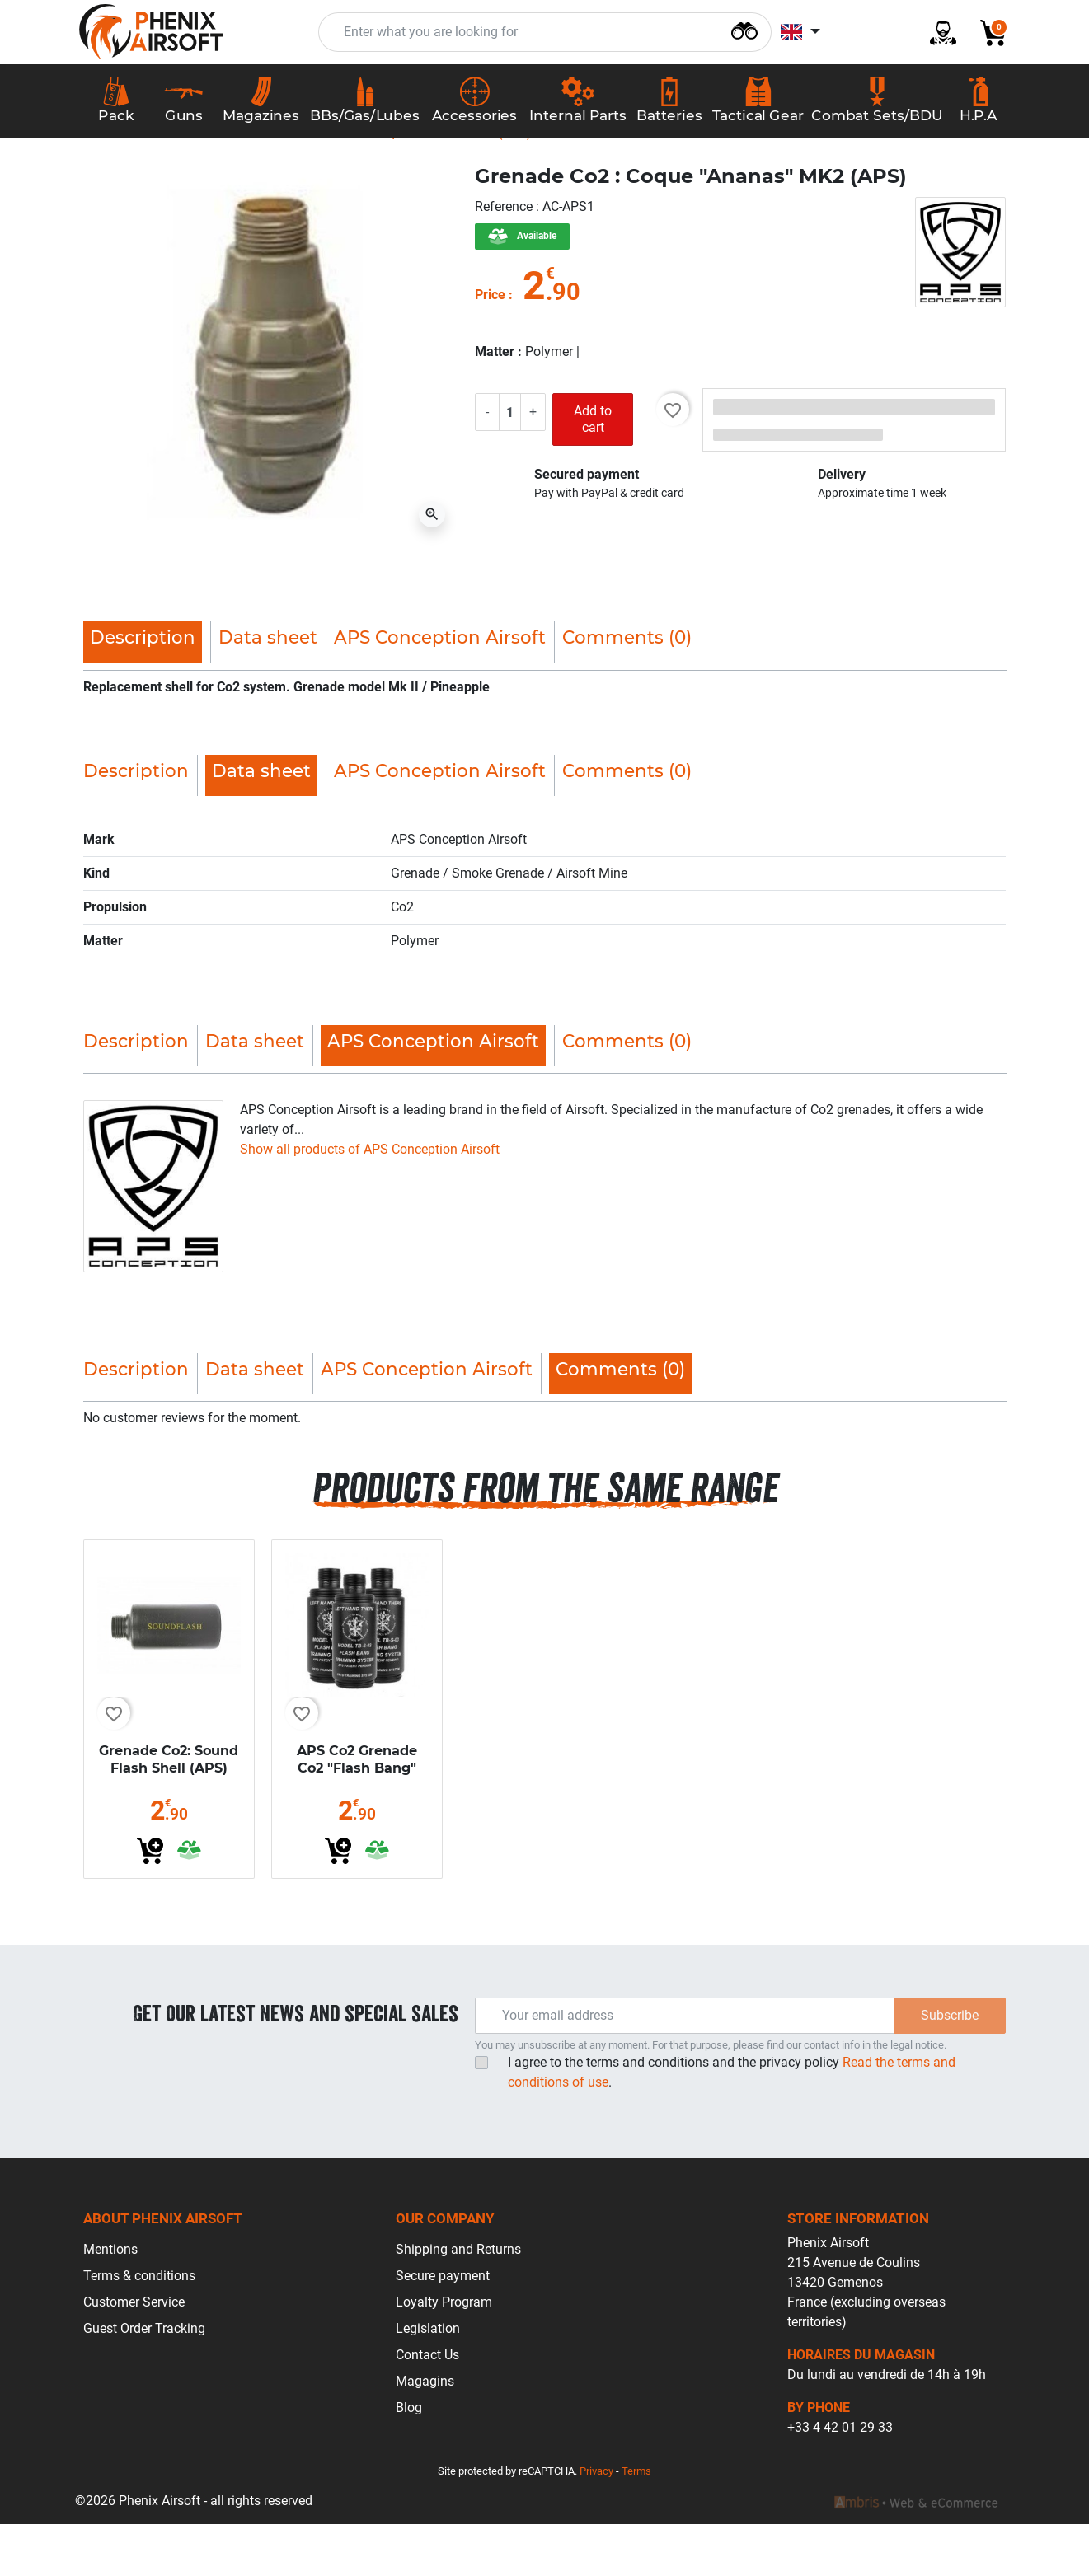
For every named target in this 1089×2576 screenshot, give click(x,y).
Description (136, 821)
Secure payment (443, 2327)
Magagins (425, 2433)
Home (113, 184)
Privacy (596, 2523)
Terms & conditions (139, 2327)
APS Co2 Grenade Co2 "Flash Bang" (357, 1811)
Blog (409, 2459)
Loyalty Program (444, 2354)
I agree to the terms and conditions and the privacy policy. (731, 2124)
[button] (987, 40)
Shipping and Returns (458, 2301)
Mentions (110, 2301)
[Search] (744, 37)
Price (490, 346)
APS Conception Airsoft (440, 689)
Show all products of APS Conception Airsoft (370, 1200)
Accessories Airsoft (209, 184)
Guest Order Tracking (144, 2380)
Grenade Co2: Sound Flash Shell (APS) (168, 1811)
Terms (636, 2523)
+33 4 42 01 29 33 (840, 2479)
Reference (505, 257)
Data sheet (267, 689)
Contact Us (427, 2406)
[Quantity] (513, 463)
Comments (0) (627, 689)
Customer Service (134, 2354)
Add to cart (596, 471)
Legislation (428, 2380)
